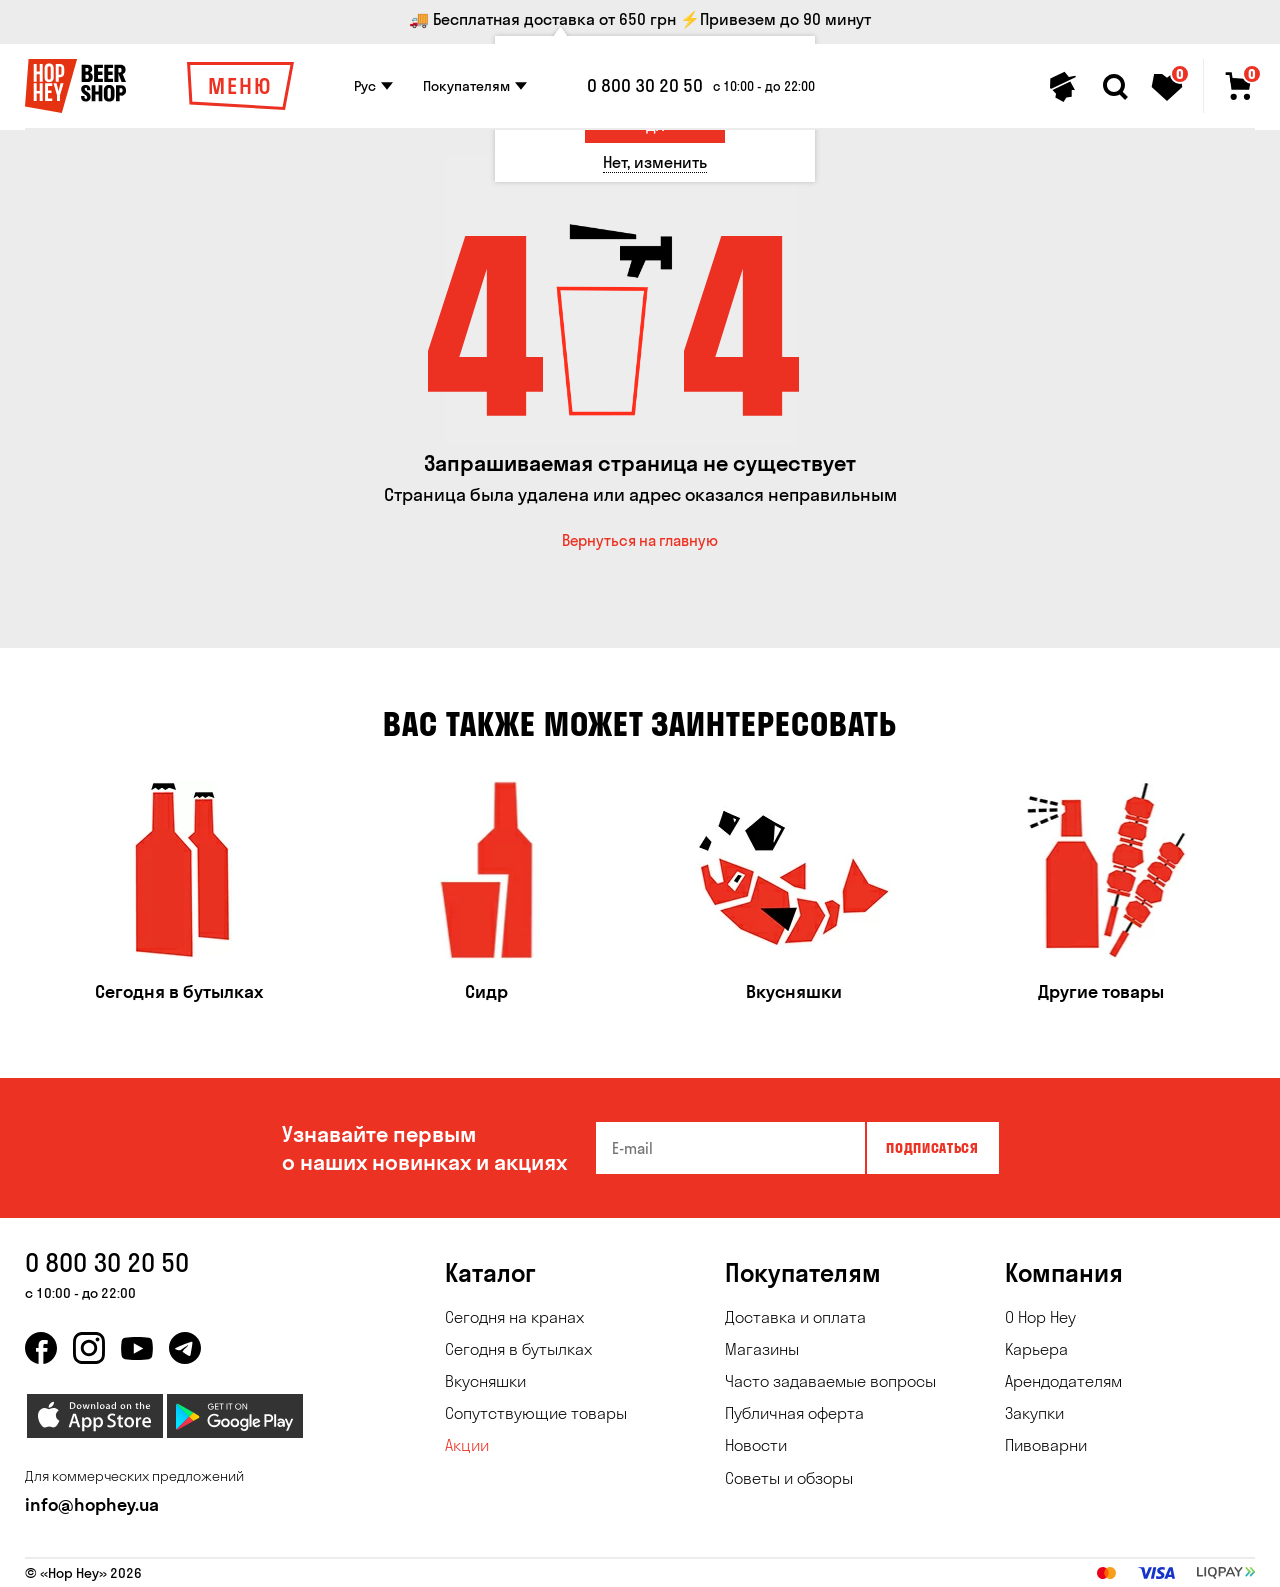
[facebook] (41, 1348)
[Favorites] (1167, 87)
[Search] (1115, 87)
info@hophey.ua (92, 1504)
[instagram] (89, 1348)
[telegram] (185, 1348)
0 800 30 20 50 (645, 86)
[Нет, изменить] (655, 162)
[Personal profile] (1063, 87)
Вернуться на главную (640, 540)
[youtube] (137, 1348)
